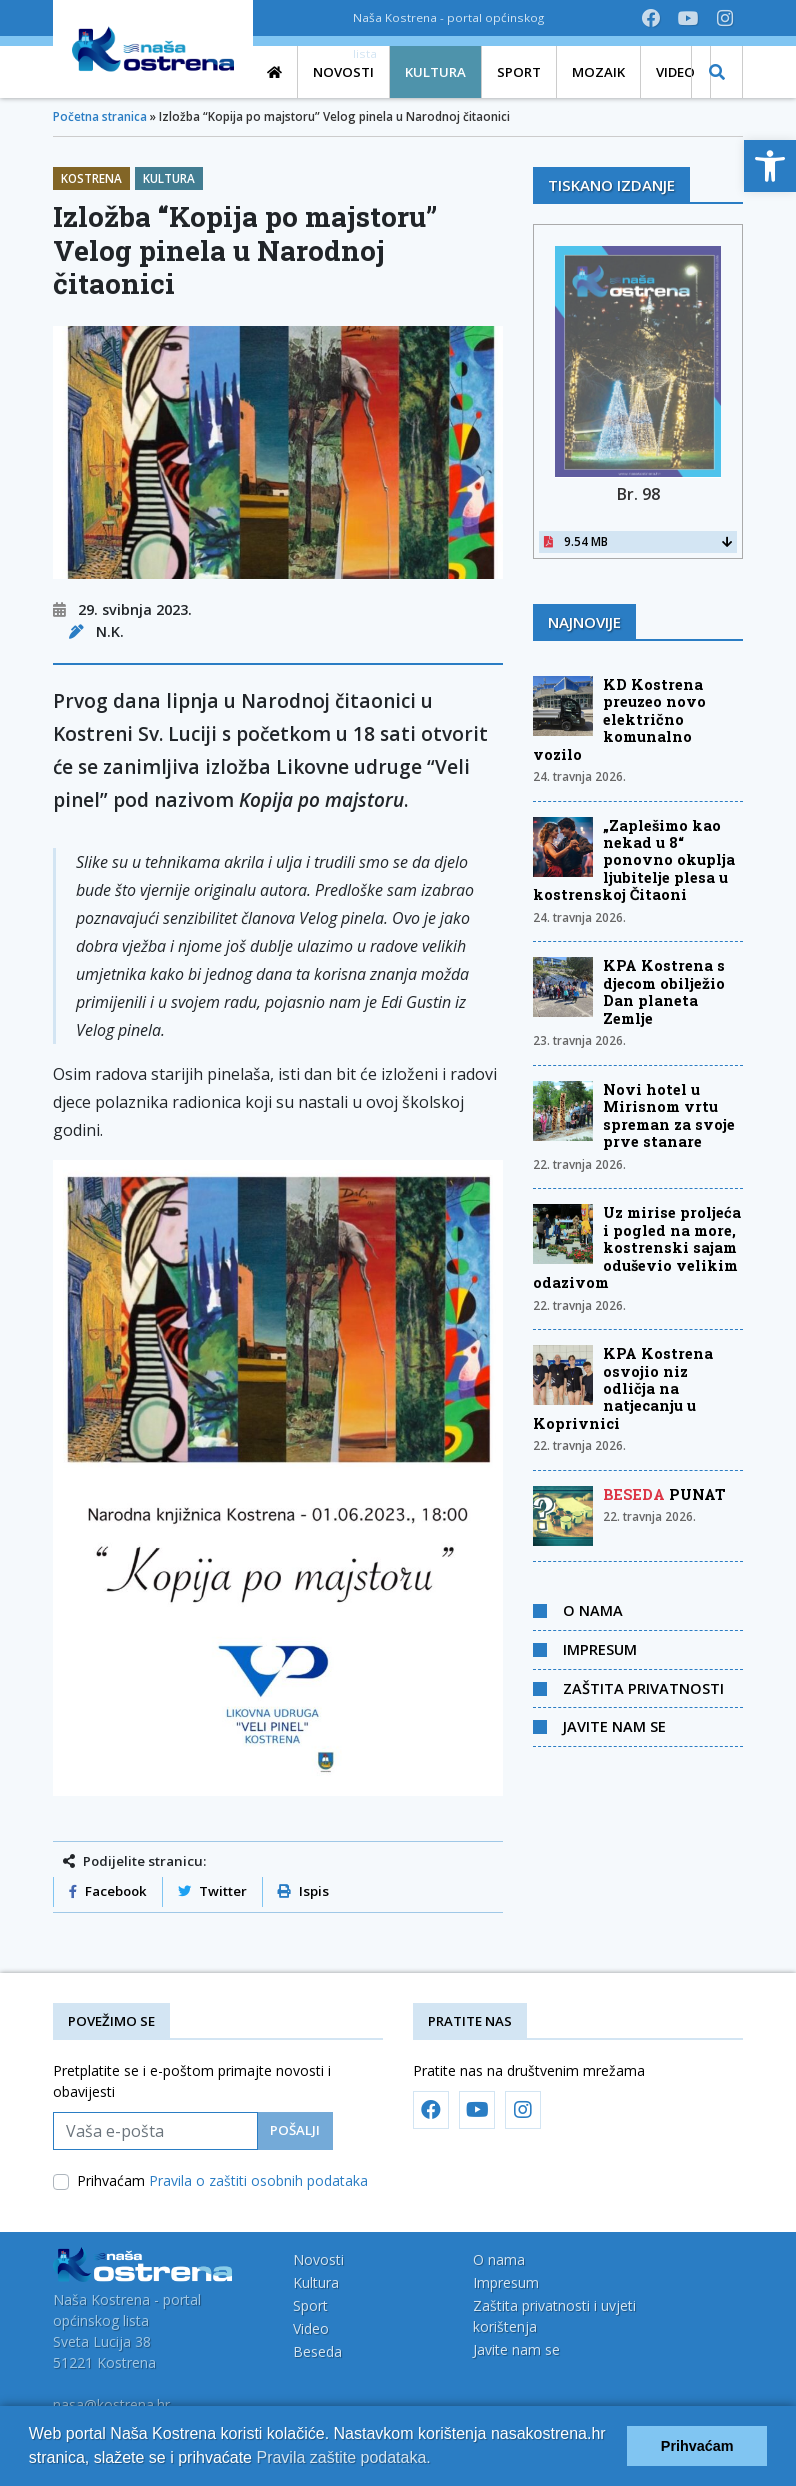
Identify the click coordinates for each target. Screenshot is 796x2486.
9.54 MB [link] (638, 541)
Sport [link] (310, 2305)
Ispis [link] (303, 1891)
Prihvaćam (222, 2180)
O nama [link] (593, 1610)
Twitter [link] (212, 1891)
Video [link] (311, 2328)
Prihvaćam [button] (697, 2446)
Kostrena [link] (91, 178)
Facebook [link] (108, 1891)
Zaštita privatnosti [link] (643, 1688)
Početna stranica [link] (100, 116)
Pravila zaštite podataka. (343, 2457)
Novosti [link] (318, 2259)
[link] (770, 166)
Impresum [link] (600, 1649)
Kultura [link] (169, 178)
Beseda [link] (317, 2351)
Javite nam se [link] (614, 1726)
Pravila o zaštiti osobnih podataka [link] (258, 2180)
